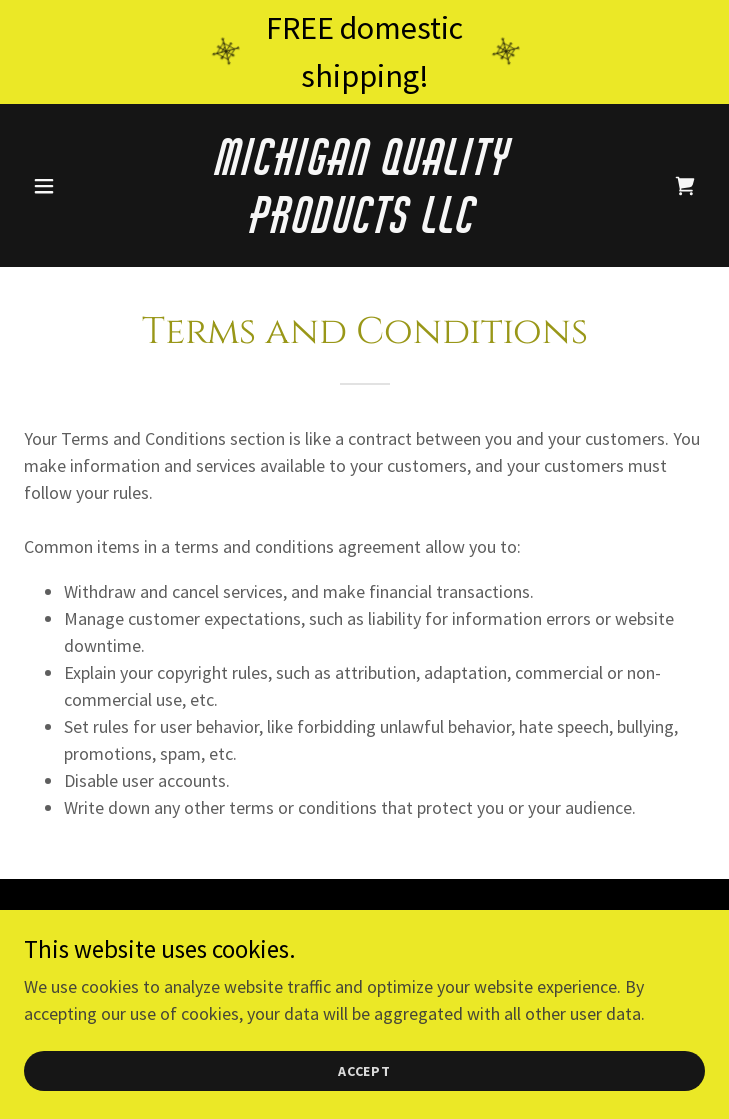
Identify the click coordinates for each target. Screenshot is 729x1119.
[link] (364, 226)
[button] (75, 186)
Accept (365, 1071)
